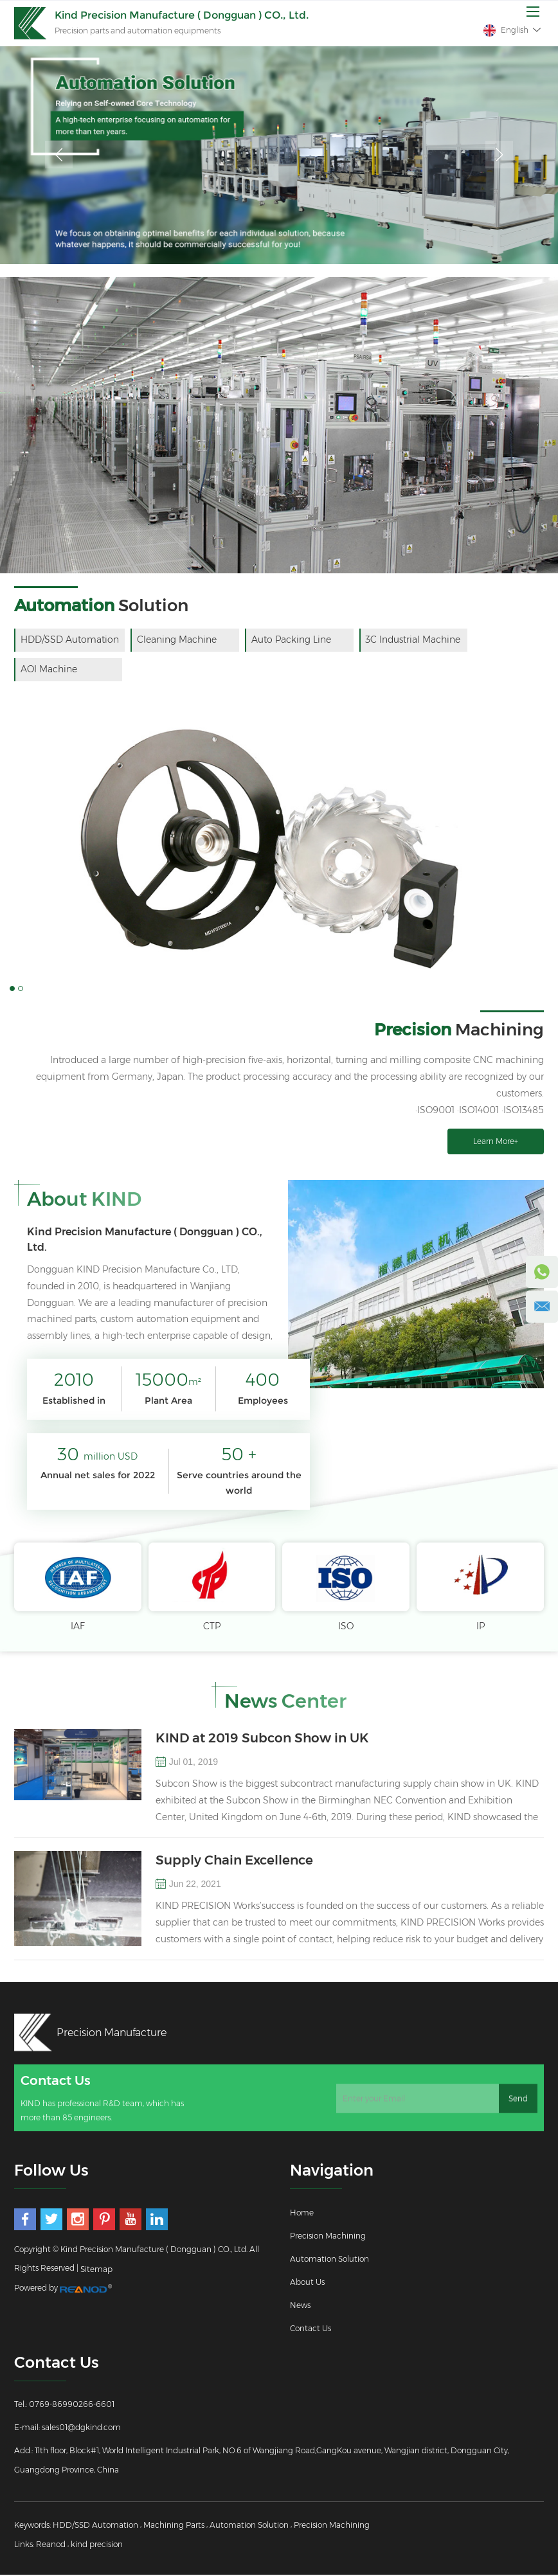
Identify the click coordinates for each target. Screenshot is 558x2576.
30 (97, 1455)
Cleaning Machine (177, 640)
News (300, 2306)
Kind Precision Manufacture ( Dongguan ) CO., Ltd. (144, 1240)
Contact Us (310, 2329)
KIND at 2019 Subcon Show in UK (262, 1739)
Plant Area (168, 1401)
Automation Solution (329, 2260)
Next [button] (499, 154)
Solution (101, 605)
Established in (73, 1401)
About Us (307, 2283)
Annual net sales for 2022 (97, 1475)
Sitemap (96, 2270)
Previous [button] (59, 154)
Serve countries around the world (239, 1483)
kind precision (97, 2545)
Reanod (51, 2545)
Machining (459, 1029)
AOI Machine (49, 669)
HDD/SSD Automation (70, 640)
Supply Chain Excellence (234, 1861)
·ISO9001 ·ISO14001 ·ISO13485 (479, 1111)
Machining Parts (173, 2526)
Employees (263, 1401)
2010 (74, 1380)
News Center (285, 1701)
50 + (238, 1455)
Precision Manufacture (112, 2033)
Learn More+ (495, 1142)
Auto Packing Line (292, 640)
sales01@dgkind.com (81, 2428)
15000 (168, 1380)
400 (263, 1380)
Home (302, 2214)
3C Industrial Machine (415, 640)
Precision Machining (328, 2237)
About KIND (84, 1200)
